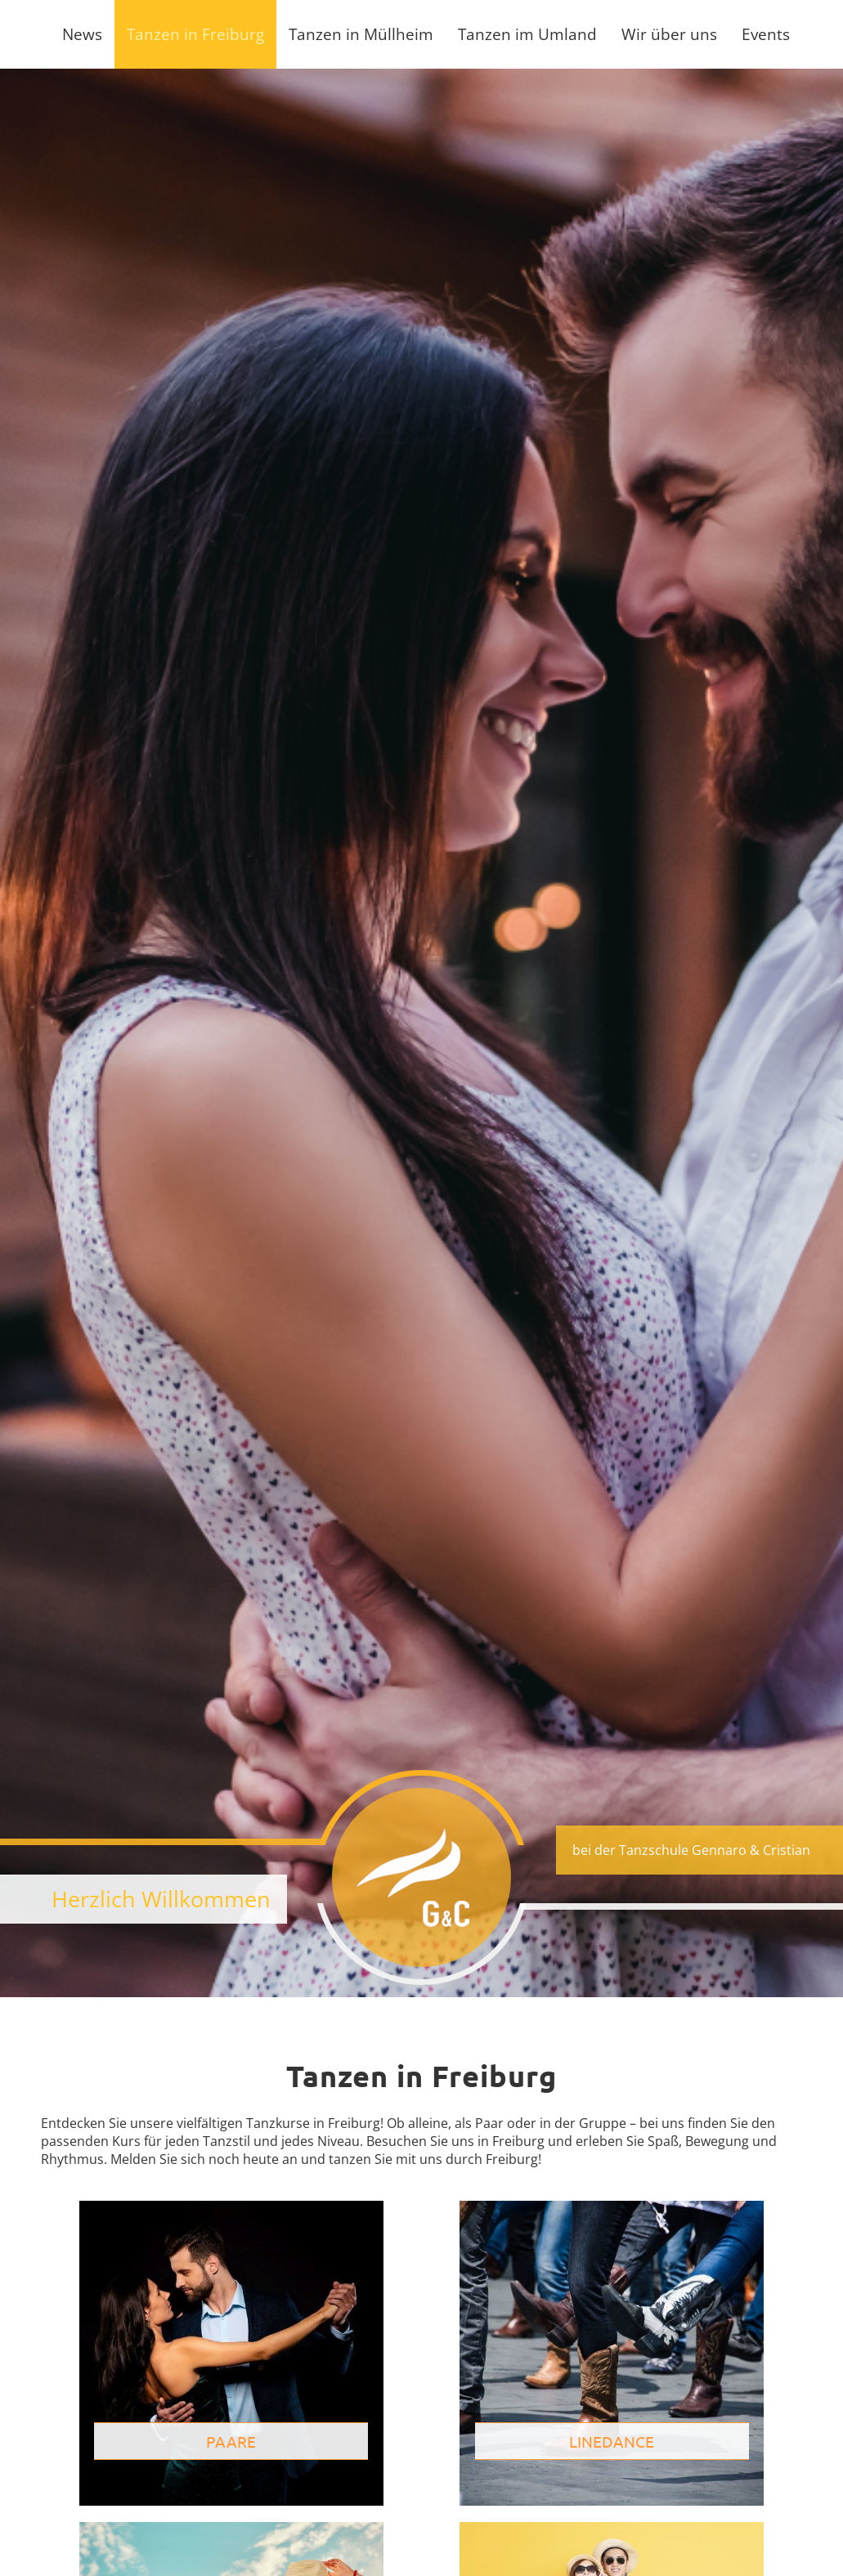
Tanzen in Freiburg (195, 34)
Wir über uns (669, 34)
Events (766, 34)
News (82, 34)
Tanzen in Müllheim (361, 34)
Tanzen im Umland (527, 34)
